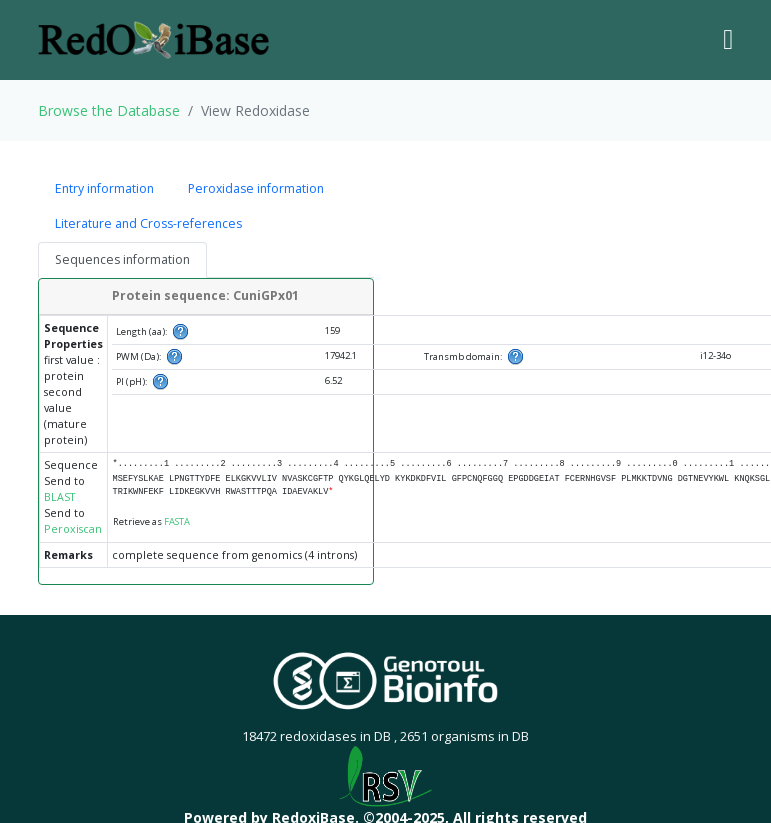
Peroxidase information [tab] (256, 188)
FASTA (177, 521)
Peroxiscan (73, 529)
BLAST (59, 497)
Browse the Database (109, 110)
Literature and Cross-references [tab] (148, 223)
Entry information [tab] (104, 188)
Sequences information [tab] (122, 259)
